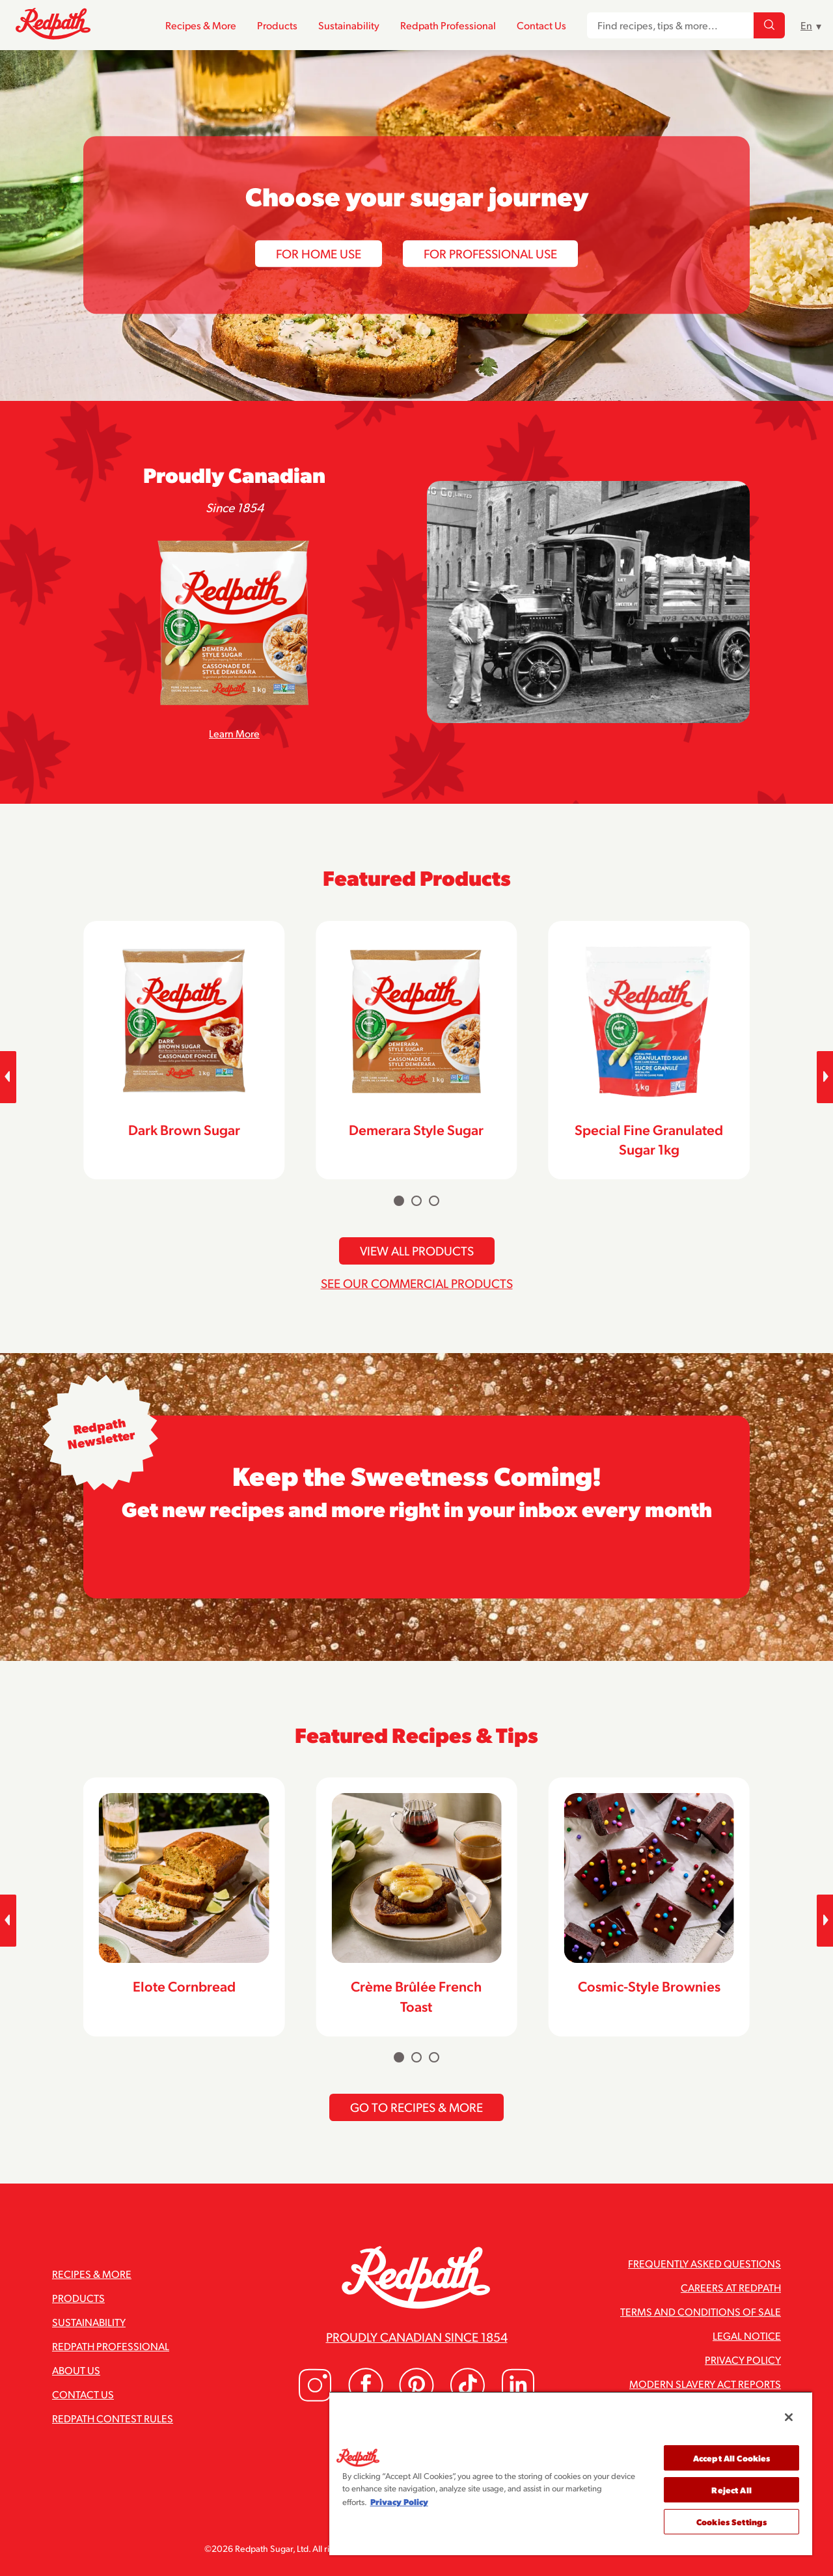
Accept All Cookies (731, 2457)
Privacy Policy (743, 2359)
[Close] (788, 2417)
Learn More (234, 733)
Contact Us (541, 25)
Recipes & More (200, 25)
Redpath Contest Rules (112, 2418)
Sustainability (348, 25)
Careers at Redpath (731, 2287)
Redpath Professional (448, 25)
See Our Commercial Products (417, 1283)
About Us (76, 2370)
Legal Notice (747, 2335)
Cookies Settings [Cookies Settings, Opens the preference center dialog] (731, 2521)
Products (277, 25)
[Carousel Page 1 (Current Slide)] (399, 1201)
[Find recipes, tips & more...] (769, 25)
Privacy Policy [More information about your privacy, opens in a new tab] (399, 2501)
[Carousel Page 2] (416, 1201)
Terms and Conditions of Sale (700, 2311)
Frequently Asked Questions (704, 2263)
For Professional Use (490, 253)
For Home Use (318, 253)
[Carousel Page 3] (434, 1201)
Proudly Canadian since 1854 (417, 2336)
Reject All (731, 2489)
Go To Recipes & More (416, 2107)
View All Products (417, 1250)
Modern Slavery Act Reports (705, 2384)
